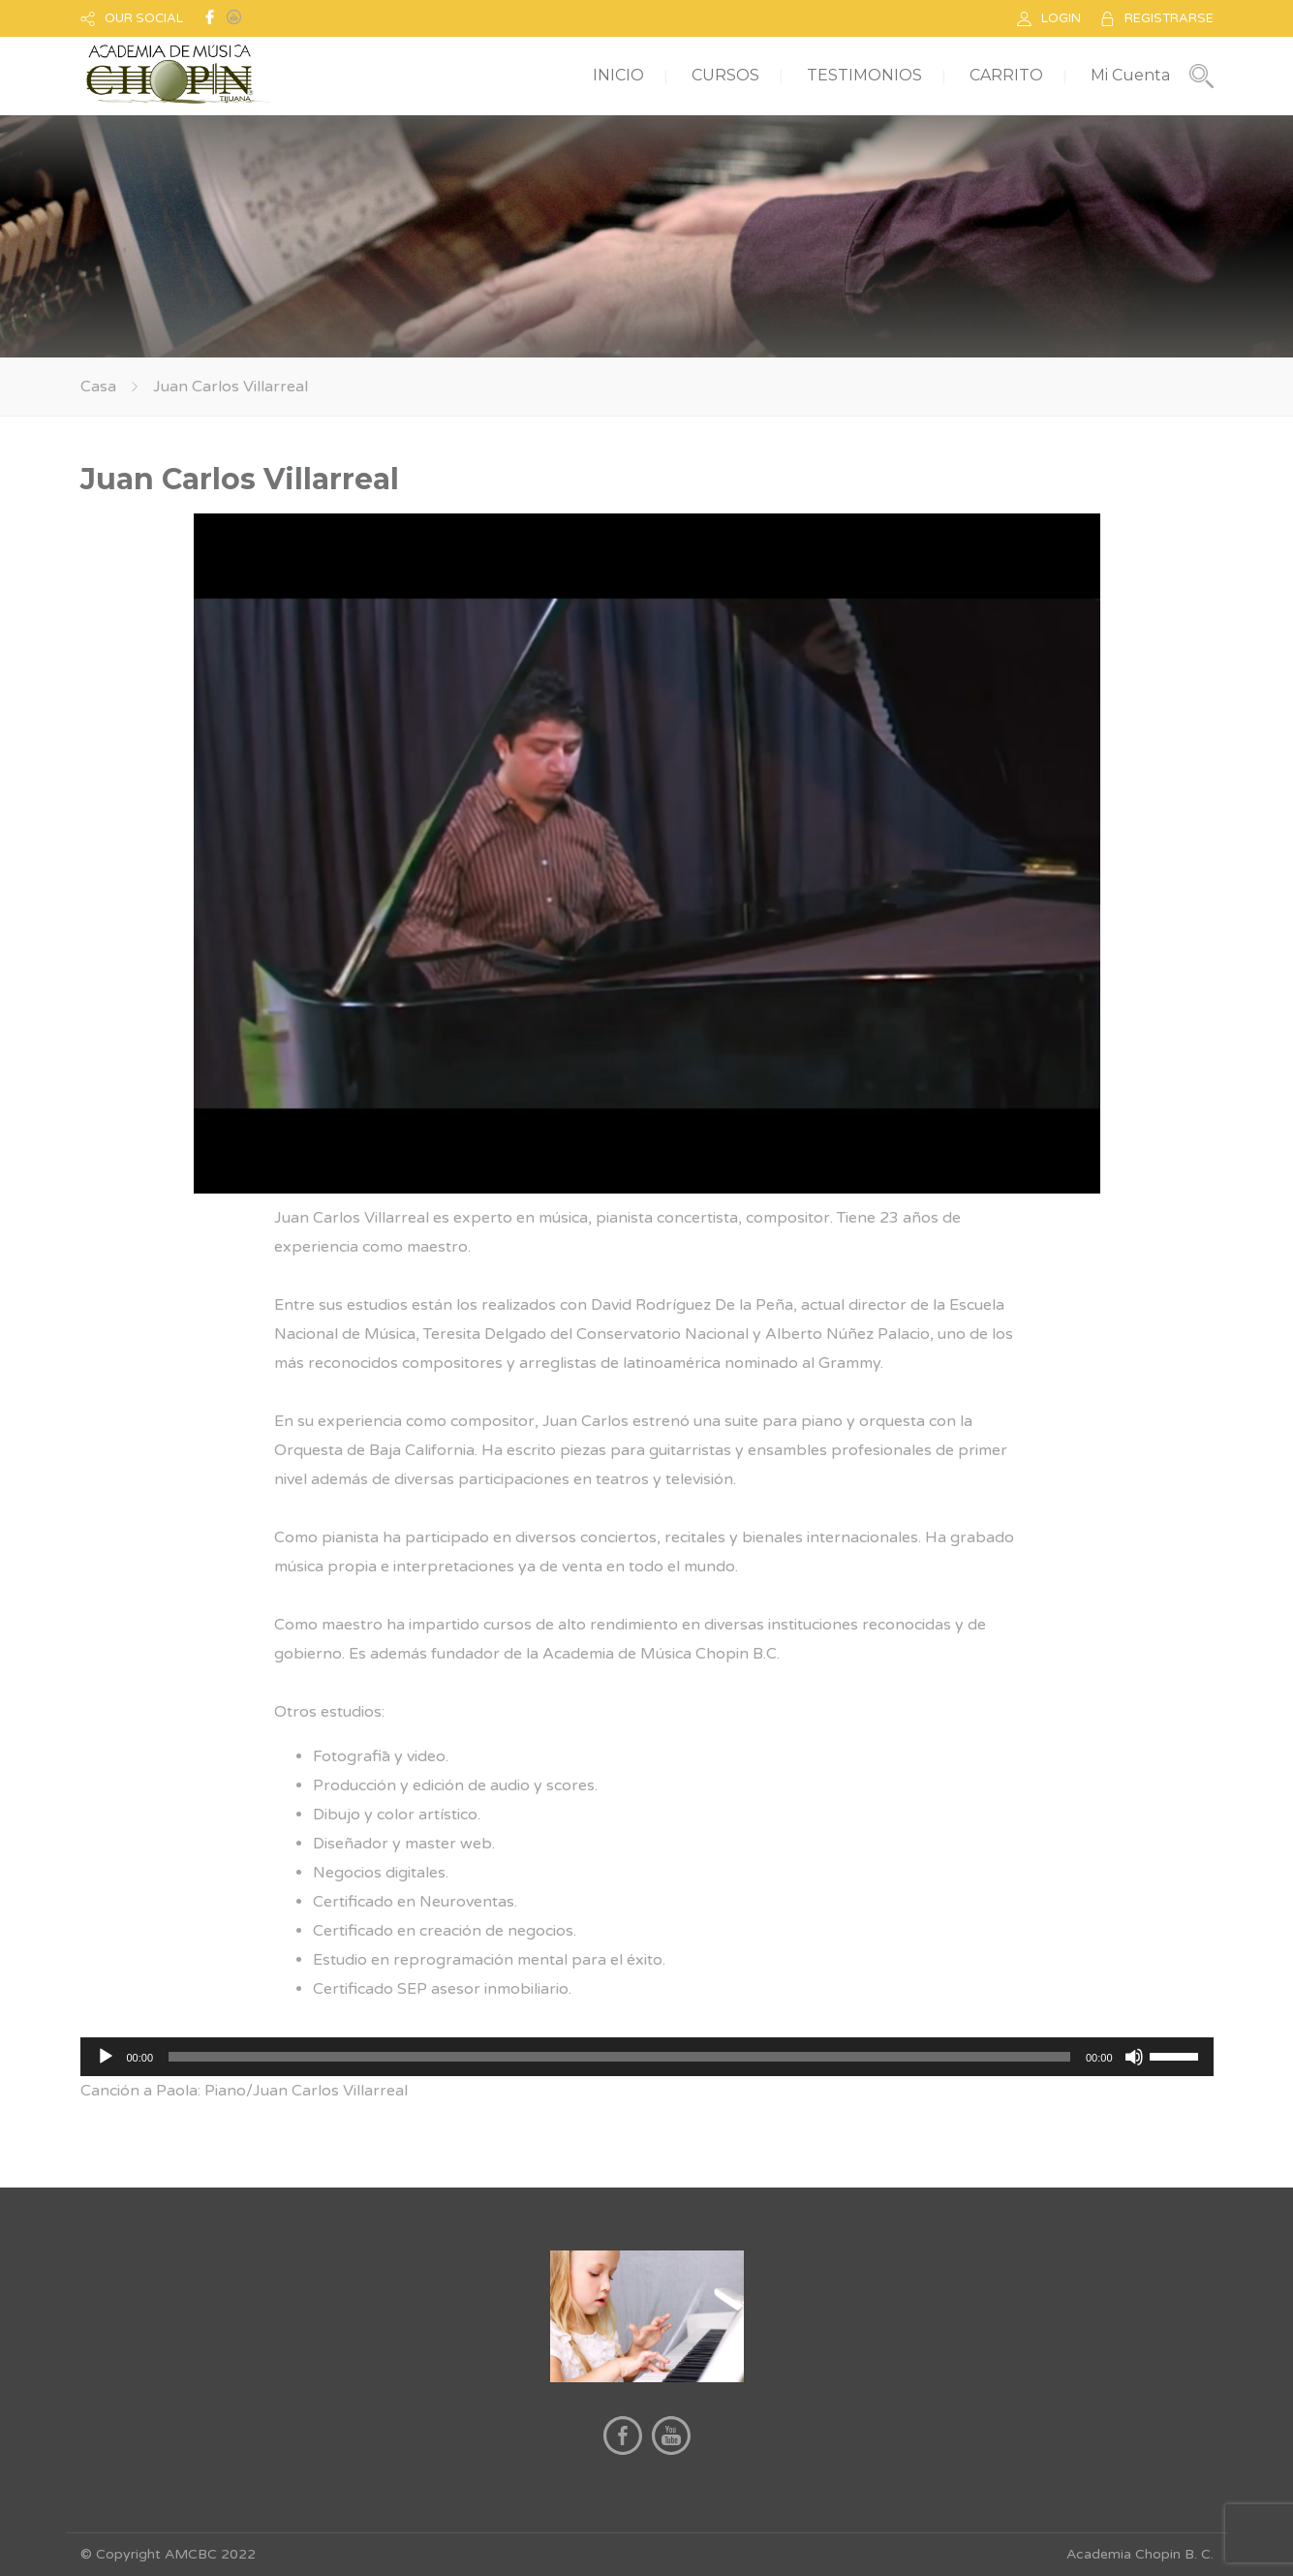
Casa (98, 386)
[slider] (619, 2057)
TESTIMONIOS (864, 75)
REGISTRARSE (1169, 18)
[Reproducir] (105, 2056)
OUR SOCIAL (144, 18)
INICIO (618, 75)
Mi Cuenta (1130, 75)
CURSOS (725, 75)
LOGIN (1061, 18)
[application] (647, 2056)
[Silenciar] (1134, 2056)
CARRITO (1006, 75)
